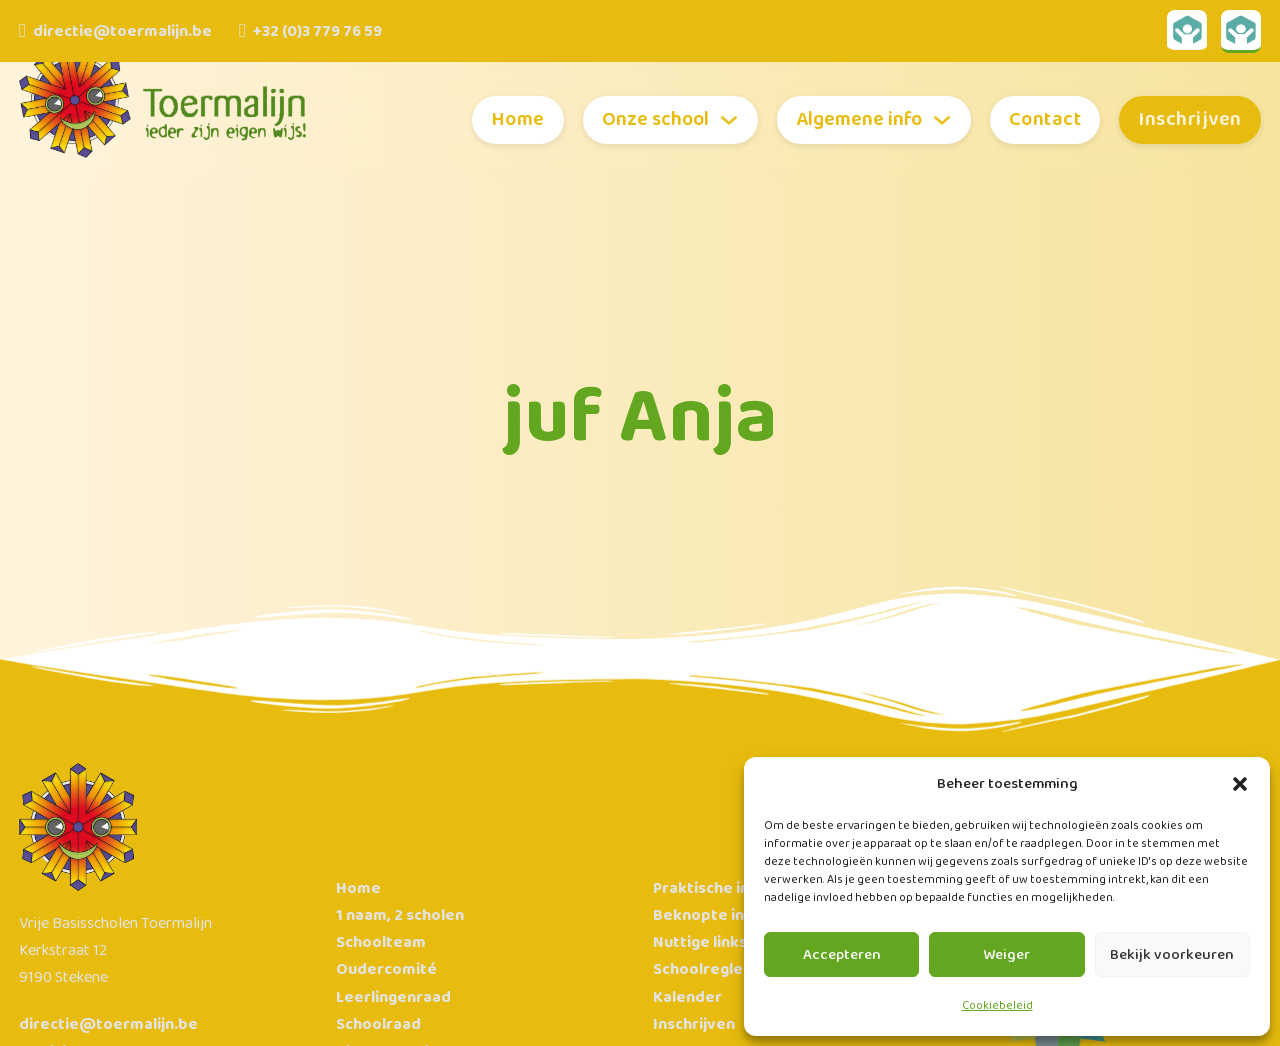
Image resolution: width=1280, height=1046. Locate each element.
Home (518, 119)
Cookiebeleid (997, 1005)
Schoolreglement (718, 969)
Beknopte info (707, 915)
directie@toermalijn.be (122, 31)
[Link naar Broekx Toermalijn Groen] (1241, 31)
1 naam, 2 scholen (400, 915)
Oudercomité (386, 969)
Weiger (1006, 955)
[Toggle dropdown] (729, 120)
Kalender (687, 997)
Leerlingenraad (393, 997)
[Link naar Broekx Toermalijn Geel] (1187, 31)
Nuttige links (700, 942)
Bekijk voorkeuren (1172, 955)
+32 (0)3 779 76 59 (317, 31)
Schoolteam (381, 942)
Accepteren (842, 955)
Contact (1045, 119)
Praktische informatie (735, 888)
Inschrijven (1190, 119)
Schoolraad (378, 1024)
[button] (1240, 784)
